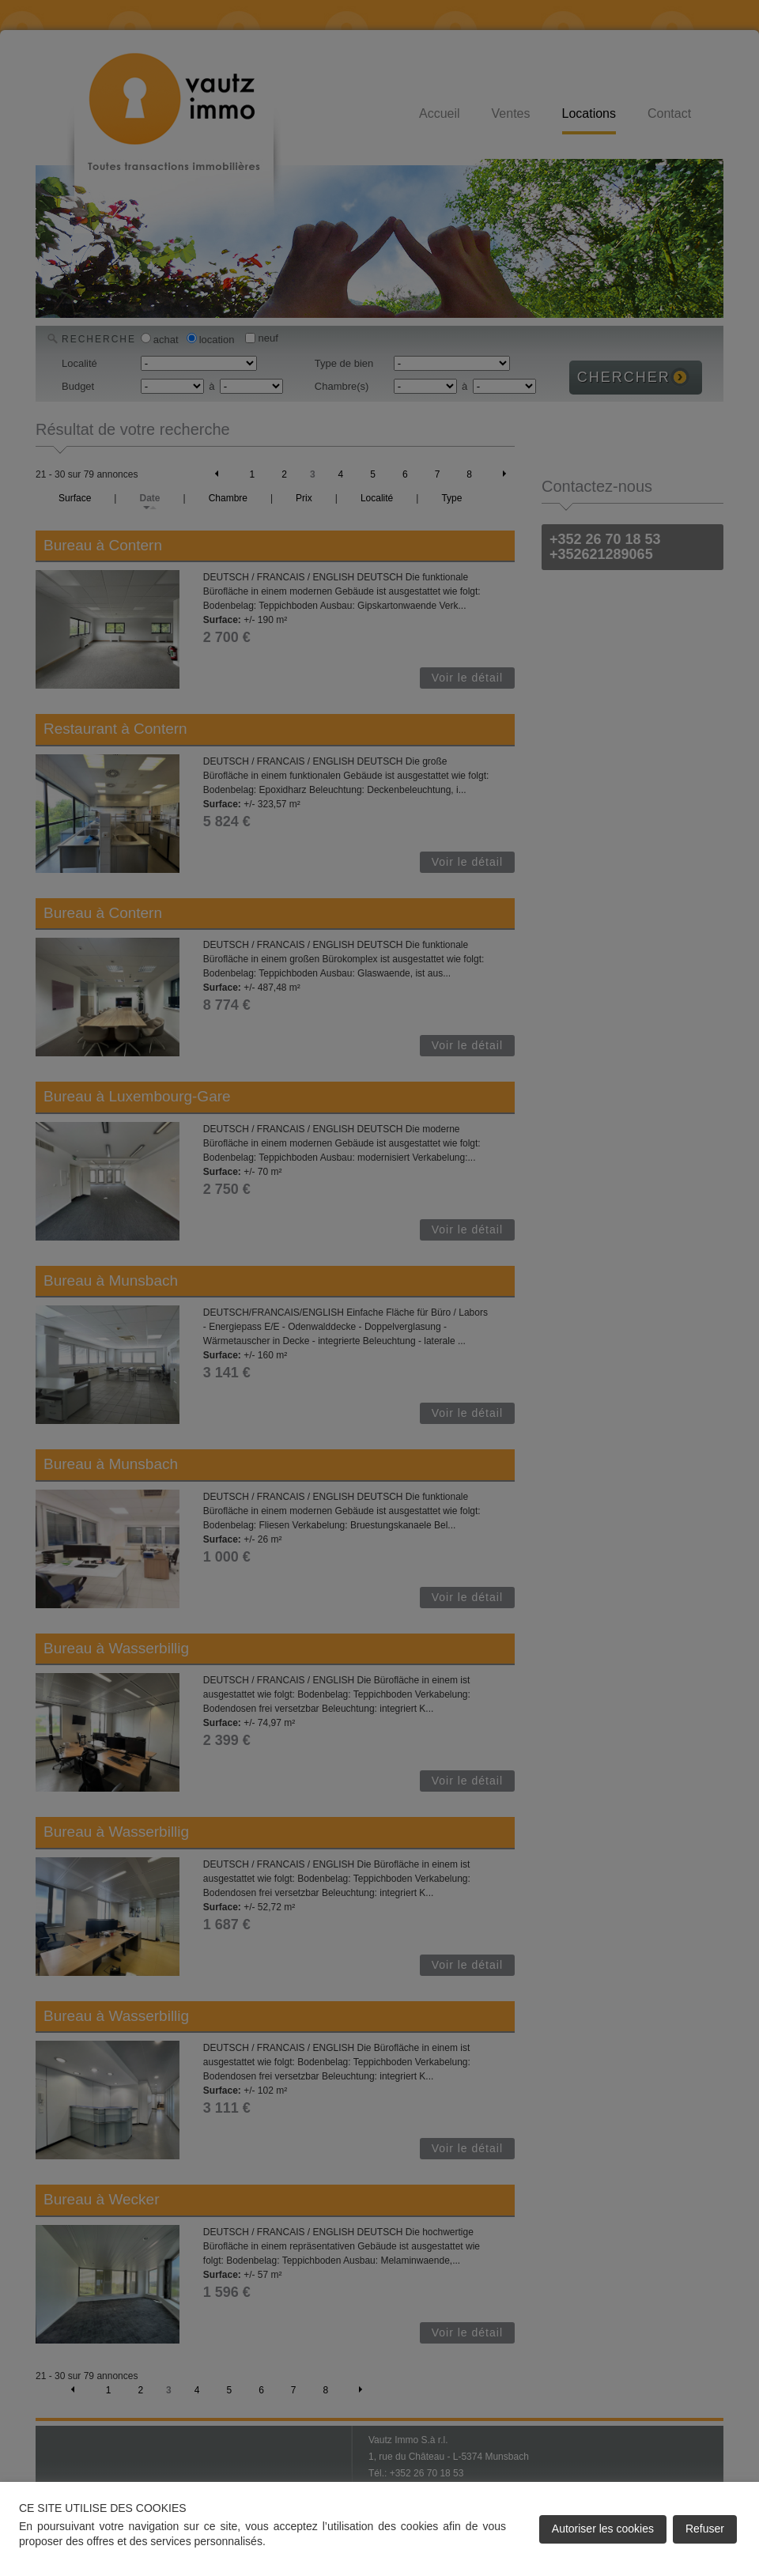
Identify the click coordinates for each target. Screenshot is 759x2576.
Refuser (704, 2528)
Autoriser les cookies (603, 2528)
